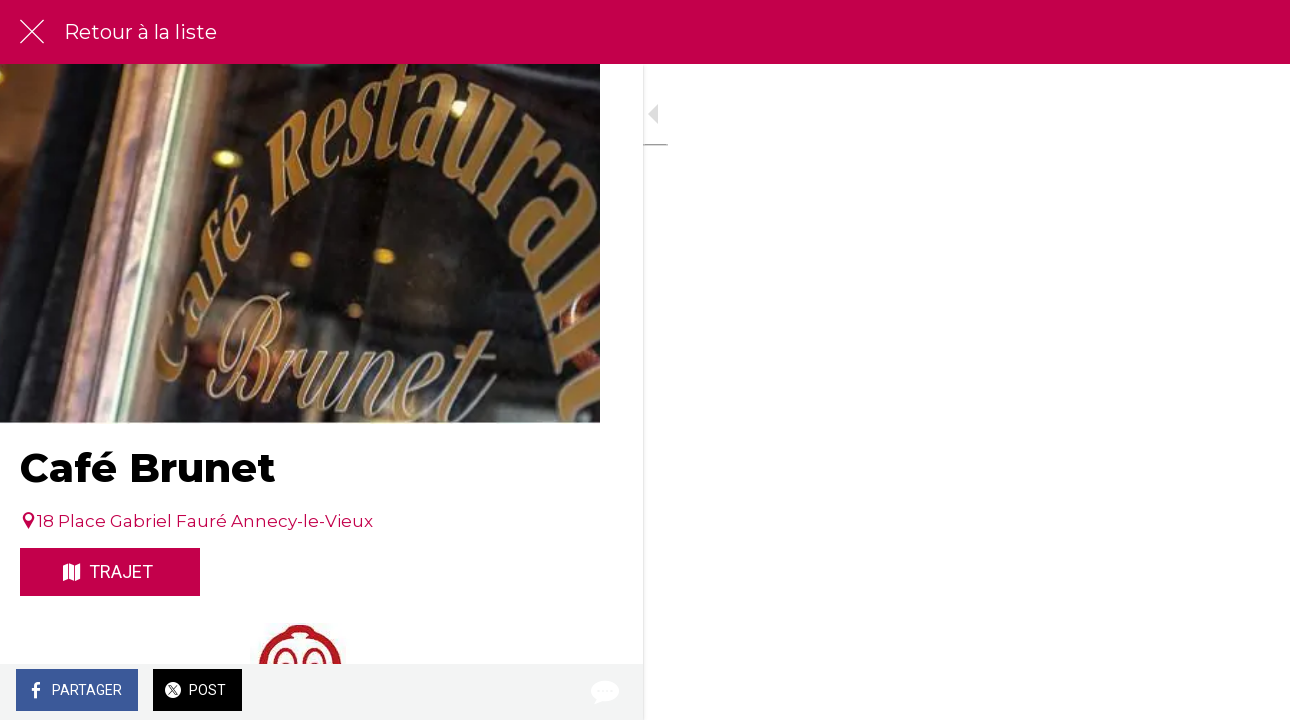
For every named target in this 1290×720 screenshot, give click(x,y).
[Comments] (560, 692)
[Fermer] (32, 32)
